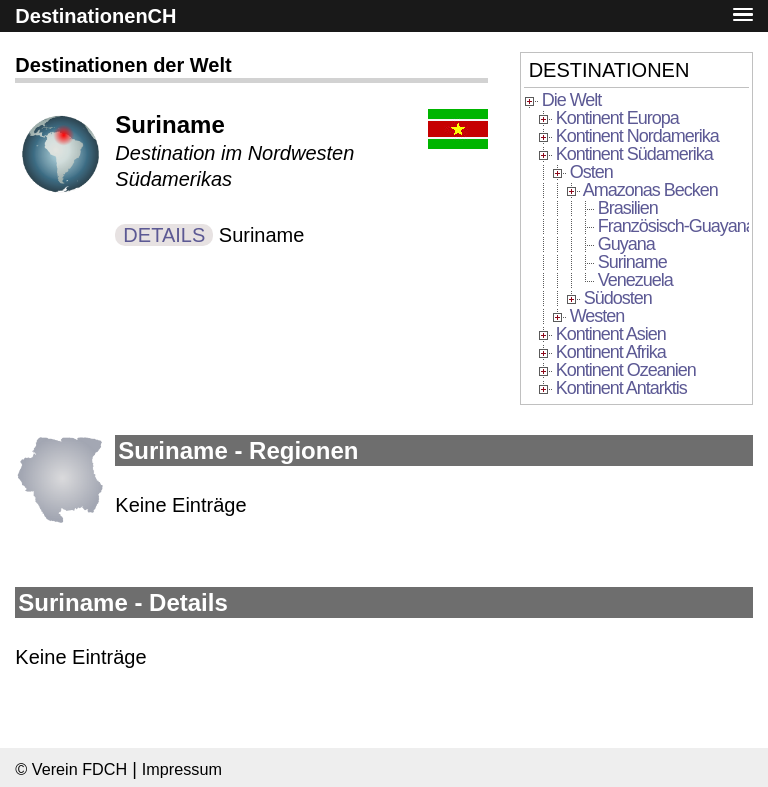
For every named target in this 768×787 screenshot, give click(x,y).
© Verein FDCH (71, 769)
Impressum (182, 769)
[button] (743, 15)
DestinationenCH (95, 16)
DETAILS (164, 235)
